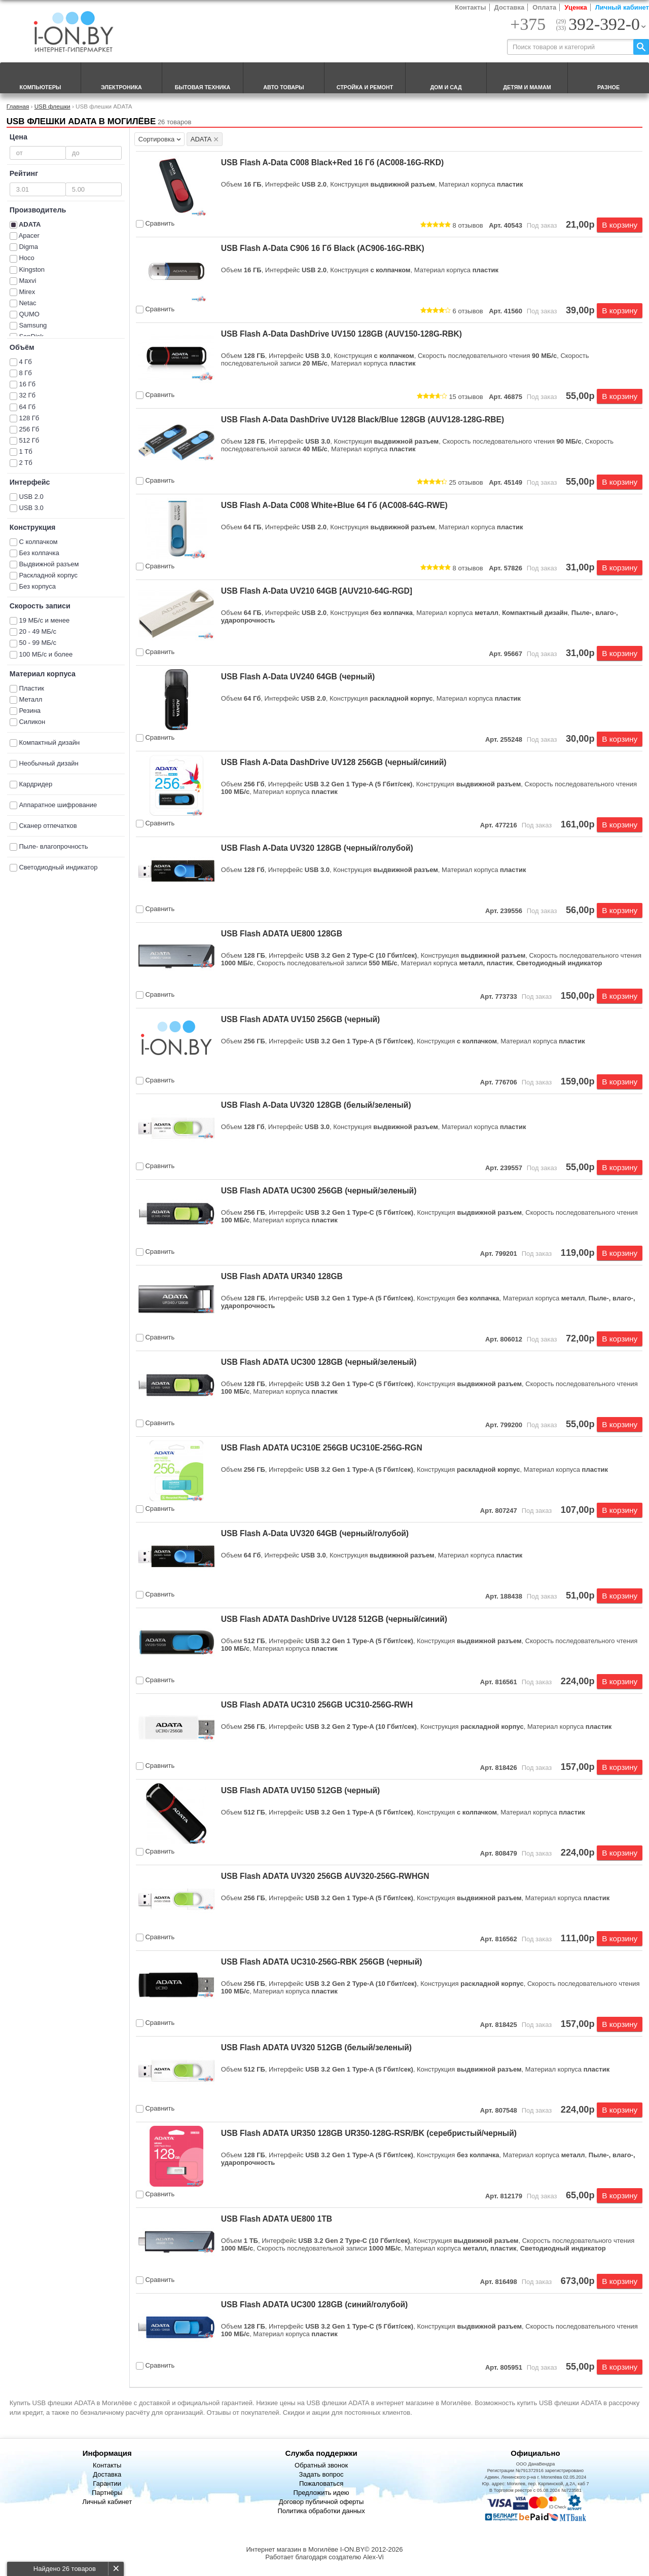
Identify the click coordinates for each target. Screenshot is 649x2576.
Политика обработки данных (321, 2511)
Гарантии (107, 2483)
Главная (18, 106)
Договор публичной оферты (321, 2502)
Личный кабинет (622, 7)
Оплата (544, 7)
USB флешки (52, 106)
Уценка (575, 7)
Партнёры (107, 2492)
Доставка (509, 7)
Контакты (470, 7)
